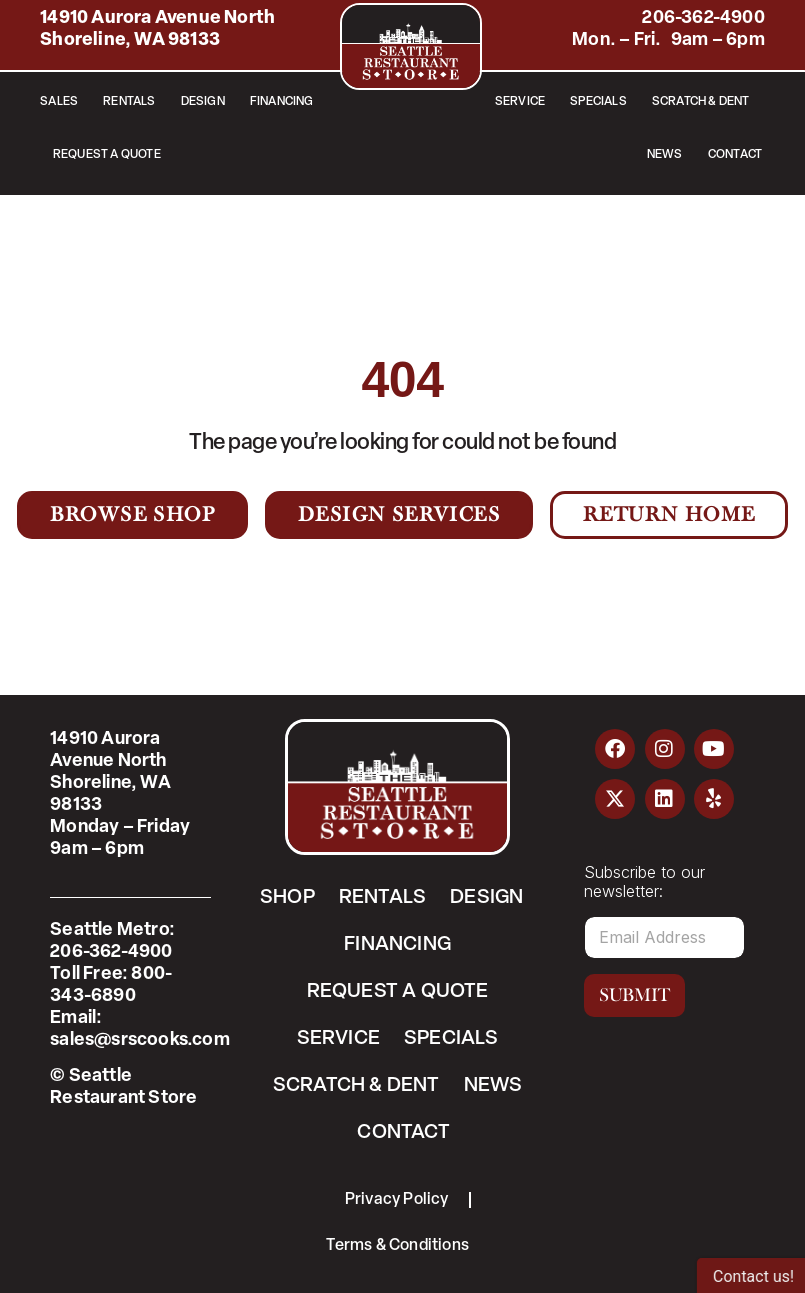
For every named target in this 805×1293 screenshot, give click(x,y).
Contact (735, 155)
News (665, 155)
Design (203, 102)
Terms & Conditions (397, 1246)
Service (520, 102)
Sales (59, 102)
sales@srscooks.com (140, 1040)
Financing (282, 102)
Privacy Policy (397, 1200)
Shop (287, 898)
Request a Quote (107, 155)
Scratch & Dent (701, 102)
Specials (598, 102)
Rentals (129, 102)
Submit (634, 995)
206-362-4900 (703, 18)
